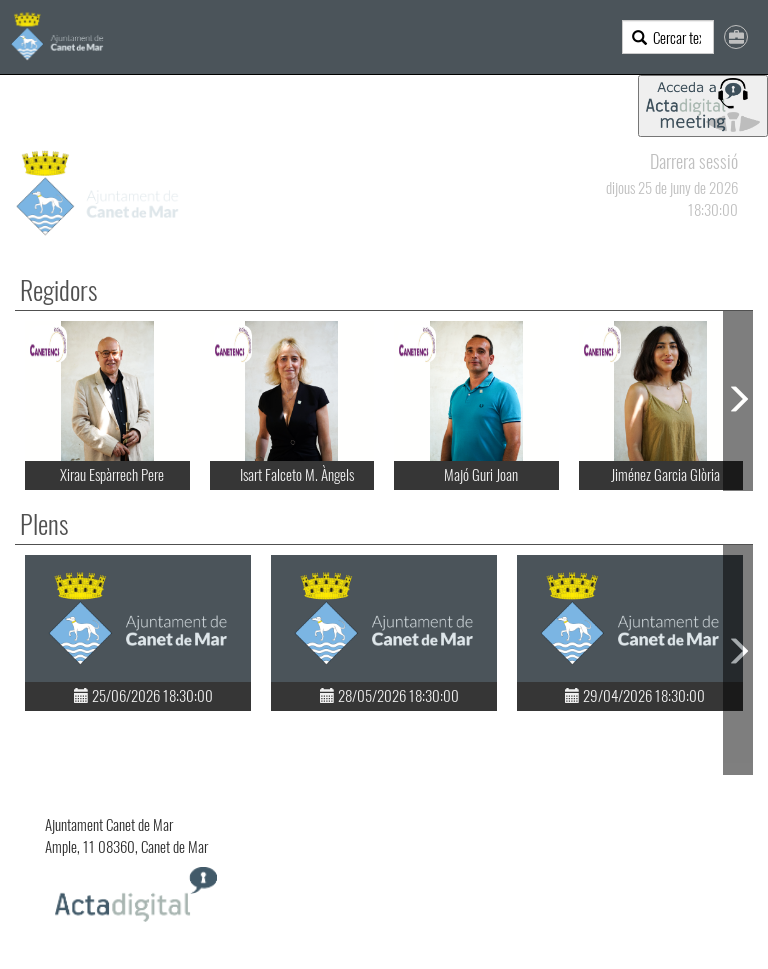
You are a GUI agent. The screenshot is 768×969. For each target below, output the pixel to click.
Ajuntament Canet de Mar (109, 824)
